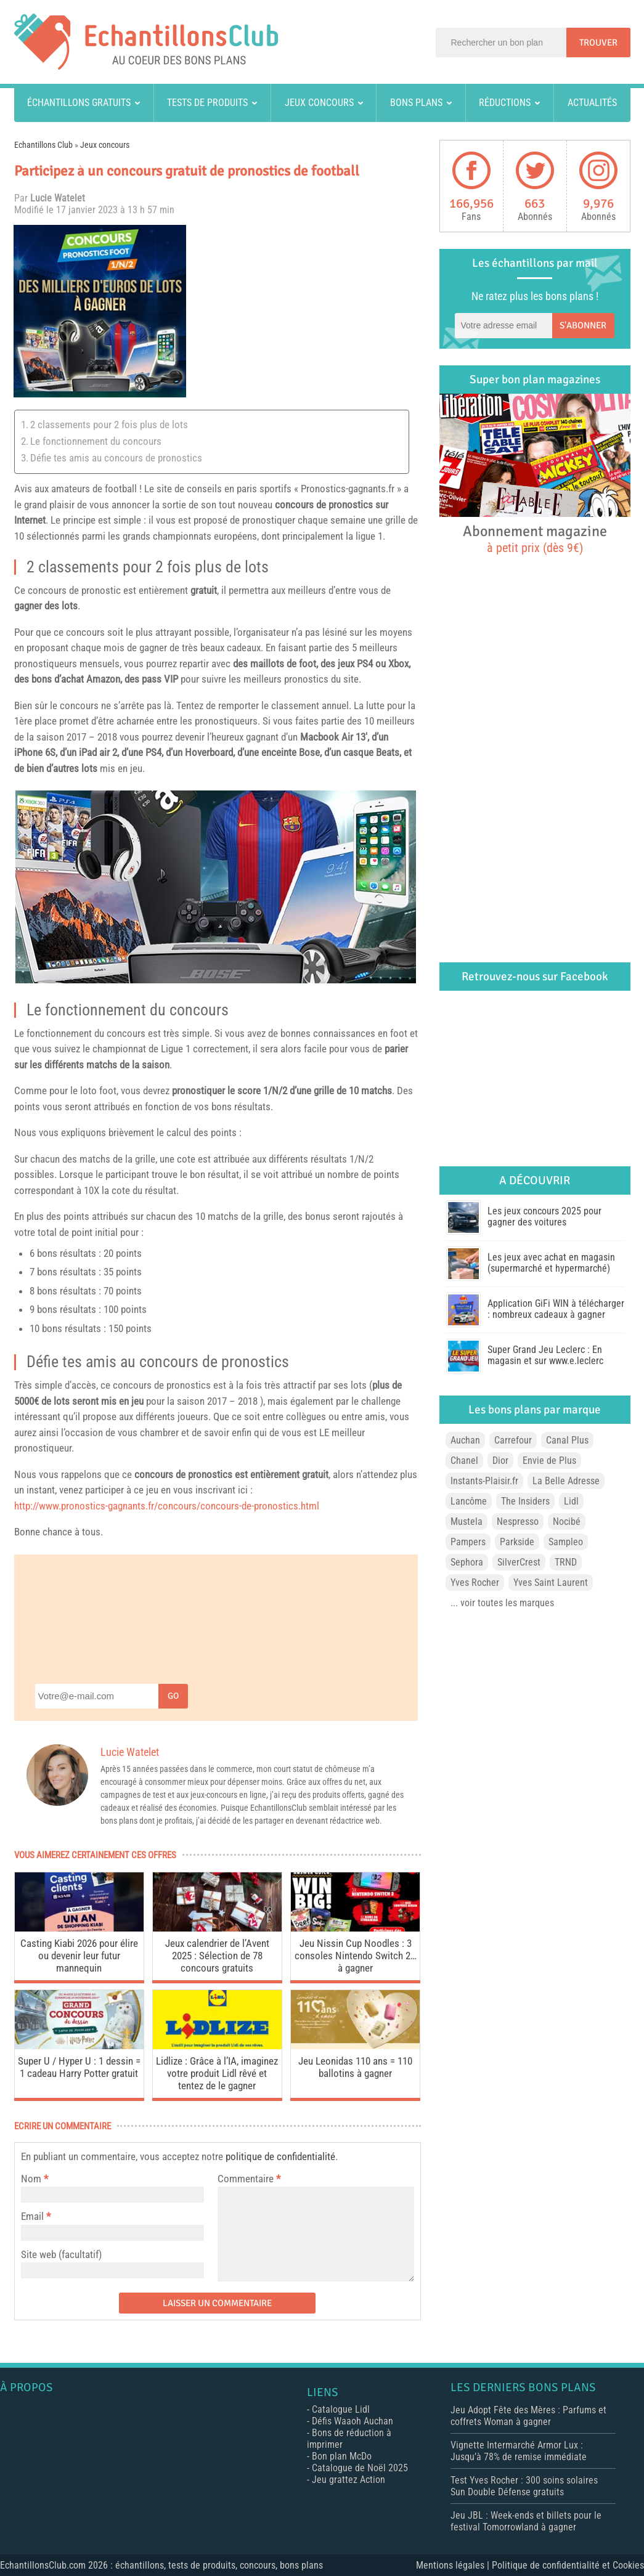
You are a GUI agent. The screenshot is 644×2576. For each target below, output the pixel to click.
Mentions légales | (454, 2565)
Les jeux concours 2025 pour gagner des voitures (544, 1216)
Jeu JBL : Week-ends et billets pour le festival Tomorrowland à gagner (525, 2521)
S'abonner (583, 325)
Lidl (571, 1501)
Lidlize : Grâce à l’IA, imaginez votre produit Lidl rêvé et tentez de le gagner (217, 2073)
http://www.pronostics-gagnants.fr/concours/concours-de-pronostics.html (166, 1506)
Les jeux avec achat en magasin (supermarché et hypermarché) (551, 1262)
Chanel (464, 1460)
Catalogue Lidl (341, 2409)
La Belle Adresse (566, 1481)
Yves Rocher (474, 1582)
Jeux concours (319, 102)
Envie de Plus (549, 1460)
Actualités (592, 102)
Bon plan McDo (342, 2456)
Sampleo (565, 1542)
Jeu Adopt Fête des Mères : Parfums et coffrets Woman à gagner (528, 2416)
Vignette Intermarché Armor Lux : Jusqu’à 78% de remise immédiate (518, 2451)
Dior (500, 1460)
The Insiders (525, 1501)
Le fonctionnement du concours (95, 441)
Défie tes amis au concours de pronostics (116, 458)
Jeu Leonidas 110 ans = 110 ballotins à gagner (355, 2067)
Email (32, 2216)
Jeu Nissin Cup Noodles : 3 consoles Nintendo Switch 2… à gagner (356, 1955)
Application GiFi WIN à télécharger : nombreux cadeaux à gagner (555, 1309)
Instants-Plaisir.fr (484, 1481)
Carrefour (513, 1440)
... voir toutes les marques (502, 1603)
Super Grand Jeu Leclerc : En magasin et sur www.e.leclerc (545, 1355)
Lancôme (468, 1501)
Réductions (505, 102)
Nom (31, 2178)
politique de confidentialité (280, 2156)
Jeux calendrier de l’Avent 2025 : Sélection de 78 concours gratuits (217, 1955)
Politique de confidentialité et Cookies (568, 2565)
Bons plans (416, 102)
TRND (566, 1562)
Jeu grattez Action (348, 2479)
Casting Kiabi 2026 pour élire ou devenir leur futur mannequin (79, 1955)
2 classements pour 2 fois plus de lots (109, 424)
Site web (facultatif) (61, 2254)
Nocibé (567, 1521)
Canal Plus (567, 1440)
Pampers (468, 1542)
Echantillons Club (43, 145)
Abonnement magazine (535, 538)
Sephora (466, 1562)
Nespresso (518, 1521)
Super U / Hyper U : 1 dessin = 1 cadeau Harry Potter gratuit (79, 2067)
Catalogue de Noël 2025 (360, 2468)
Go (173, 1696)
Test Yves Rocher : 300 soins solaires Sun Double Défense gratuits (524, 2486)
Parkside (517, 1542)
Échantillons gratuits (79, 102)
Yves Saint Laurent (550, 1582)
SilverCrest (518, 1562)
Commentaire (249, 2178)
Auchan (465, 1440)
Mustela (466, 1521)
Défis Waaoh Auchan (352, 2421)
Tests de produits (207, 102)
